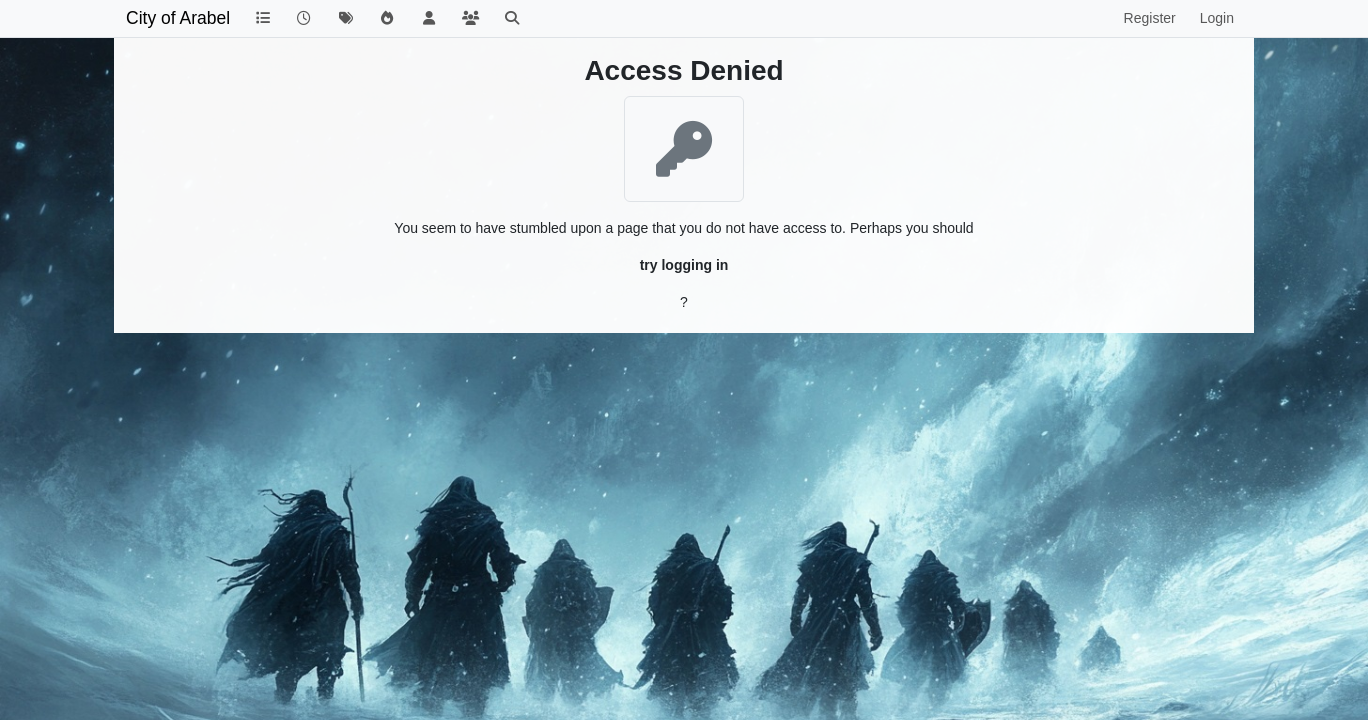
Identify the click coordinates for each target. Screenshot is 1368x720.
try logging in (684, 265)
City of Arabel (178, 18)
